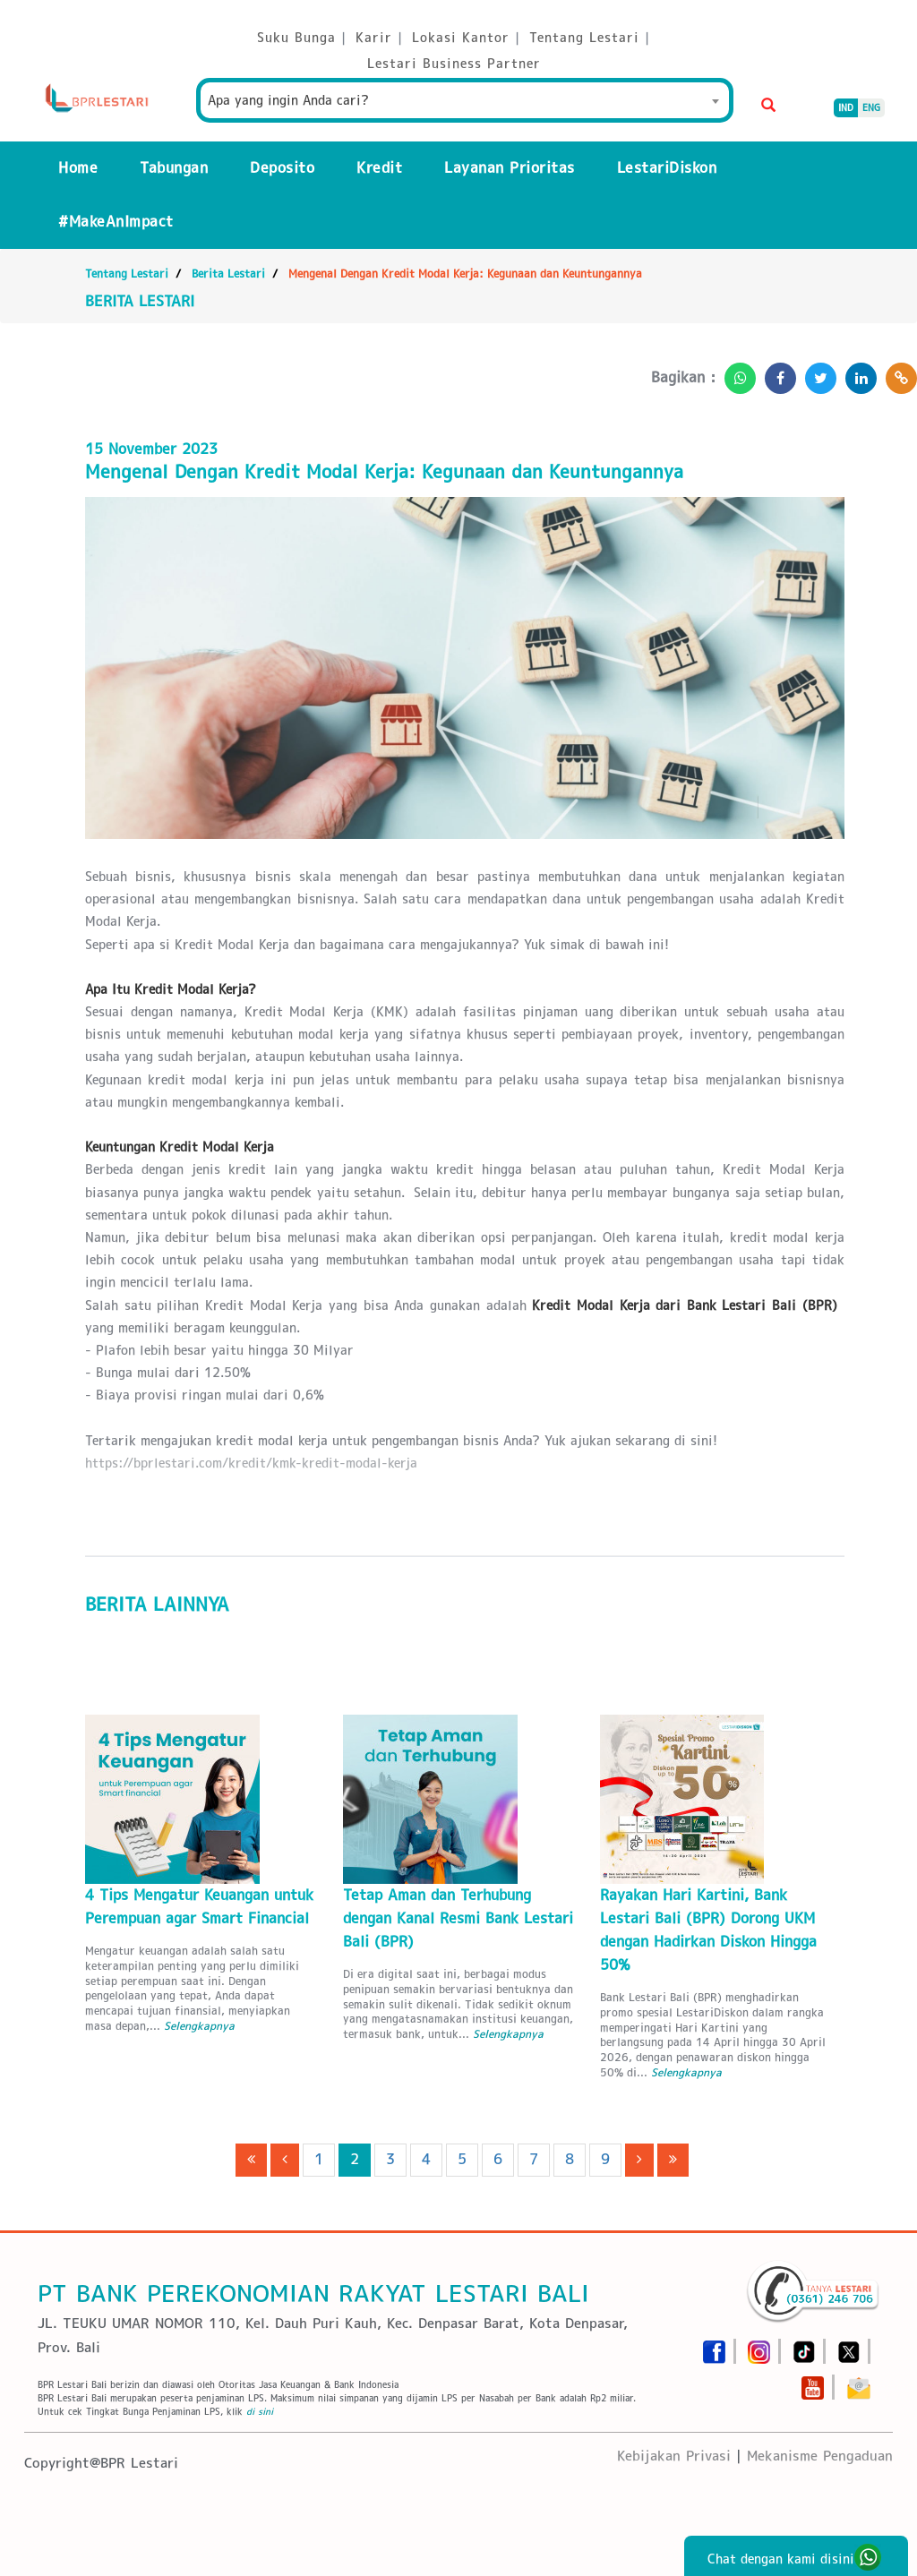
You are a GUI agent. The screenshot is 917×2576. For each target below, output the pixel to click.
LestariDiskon (667, 167)
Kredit (379, 167)
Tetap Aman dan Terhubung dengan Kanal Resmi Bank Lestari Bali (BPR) (458, 1918)
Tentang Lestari (126, 273)
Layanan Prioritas (509, 167)
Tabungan (174, 167)
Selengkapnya (199, 2026)
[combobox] (464, 100)
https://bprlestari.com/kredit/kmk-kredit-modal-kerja (251, 1463)
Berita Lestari (228, 273)
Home (78, 167)
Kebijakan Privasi (674, 2455)
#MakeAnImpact (116, 221)
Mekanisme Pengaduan (820, 2455)
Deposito (282, 167)
